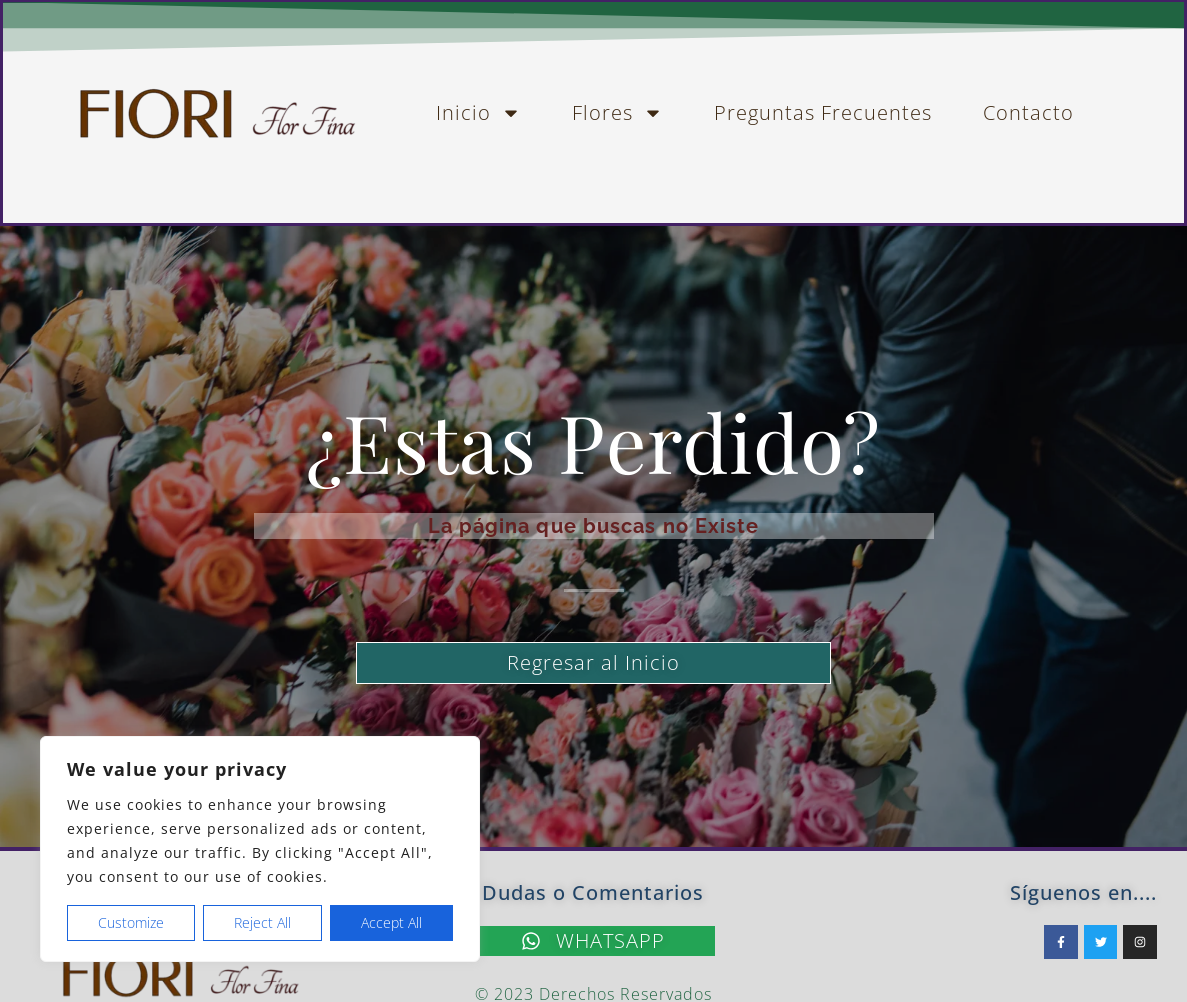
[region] (260, 849)
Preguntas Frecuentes (823, 112)
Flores (617, 113)
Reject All (262, 922)
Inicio (478, 113)
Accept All (391, 922)
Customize (131, 922)
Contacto (1028, 112)
